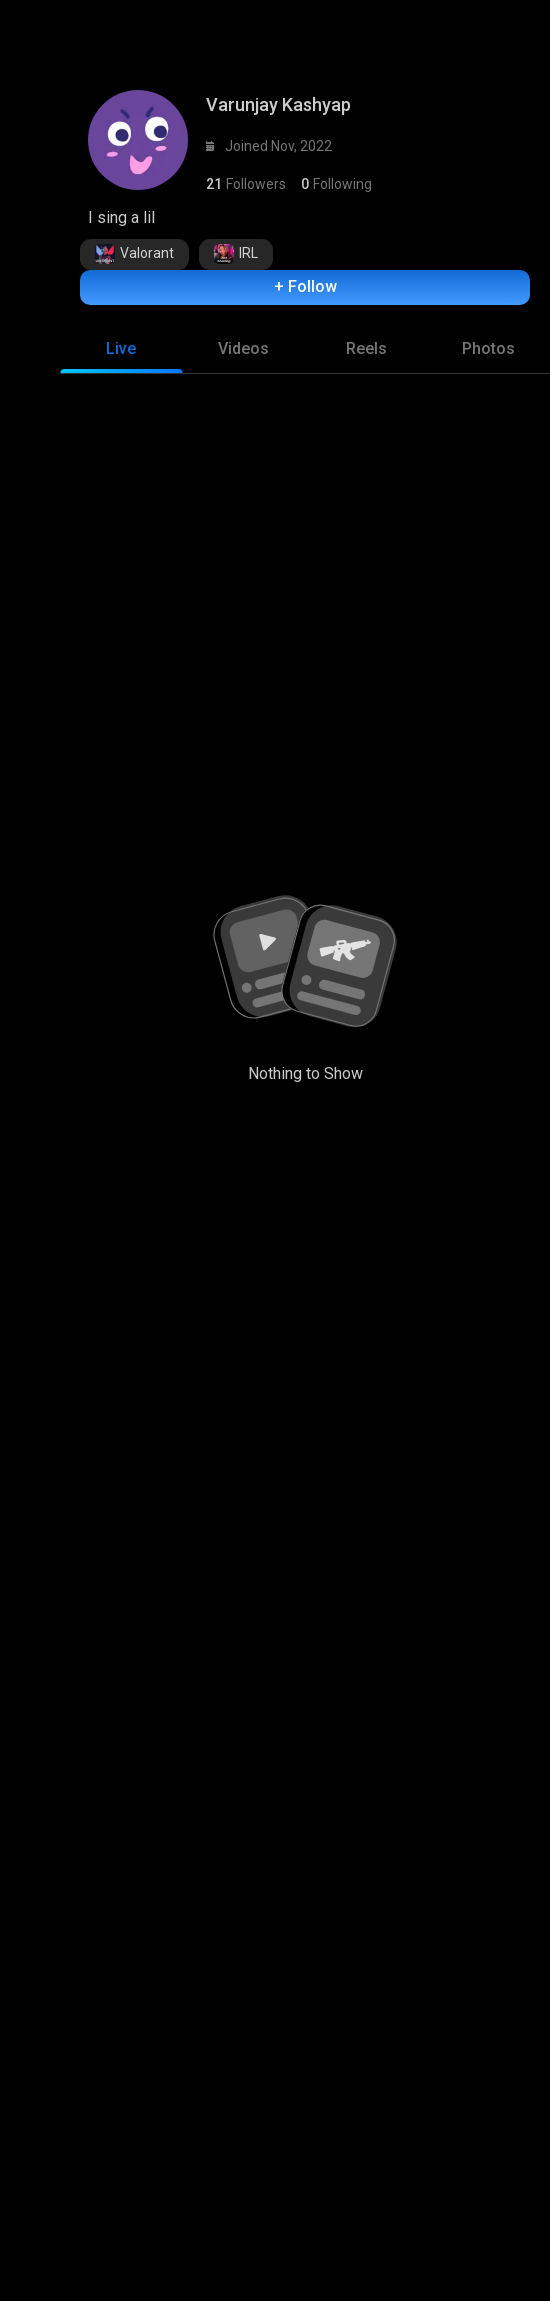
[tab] (121, 377)
